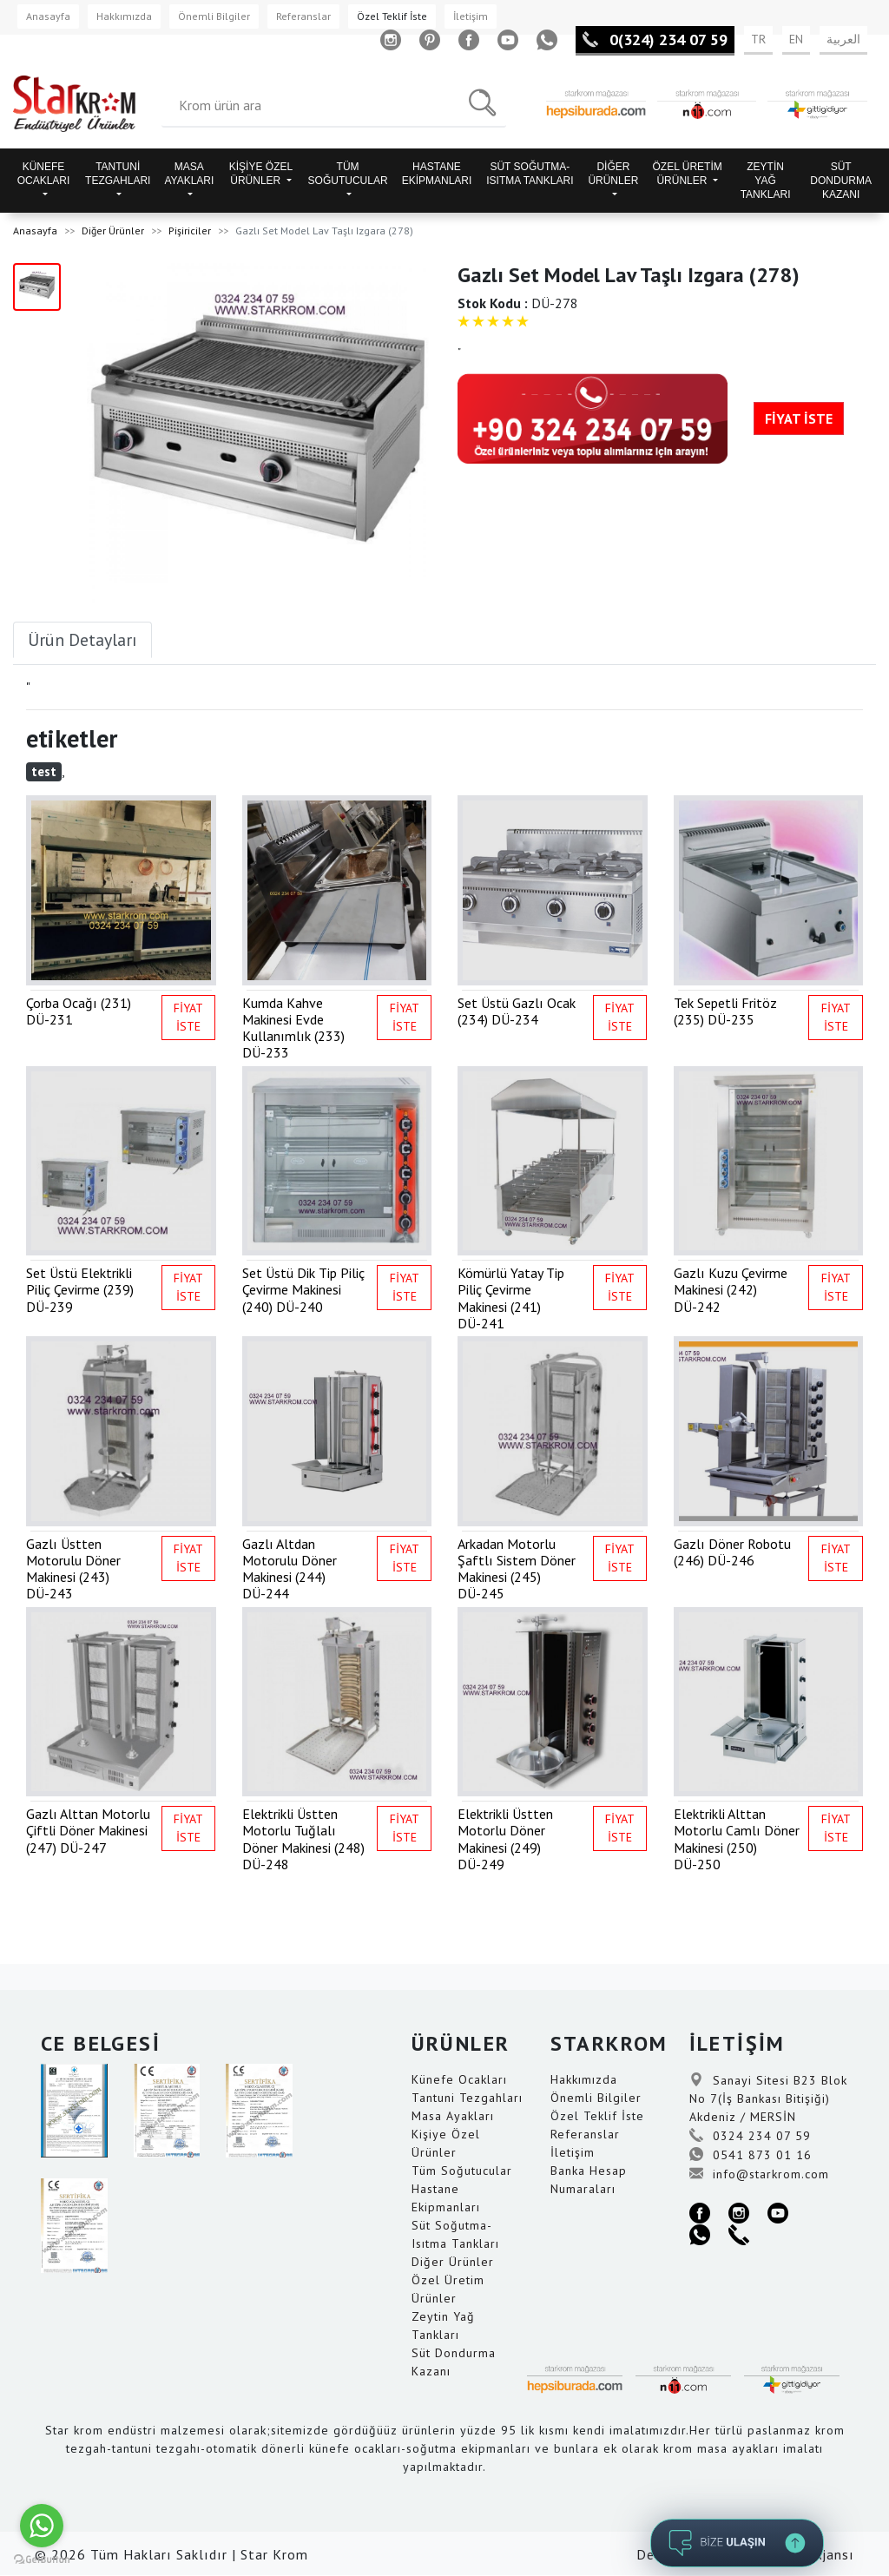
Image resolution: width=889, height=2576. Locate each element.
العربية (843, 39)
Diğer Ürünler (113, 230)
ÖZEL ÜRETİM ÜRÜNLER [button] (686, 174)
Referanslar (303, 16)
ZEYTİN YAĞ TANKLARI (766, 181)
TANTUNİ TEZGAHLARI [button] (117, 174)
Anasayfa (48, 16)
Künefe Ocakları (459, 2079)
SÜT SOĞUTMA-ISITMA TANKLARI (529, 174)
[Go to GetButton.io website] (41, 2558)
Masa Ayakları (453, 2116)
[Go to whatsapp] (41, 2525)
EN (796, 39)
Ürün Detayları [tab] (82, 640)
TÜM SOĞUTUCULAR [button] (348, 174)
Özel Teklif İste (392, 16)
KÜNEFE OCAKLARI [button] (43, 174)
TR (758, 39)
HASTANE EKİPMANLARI (437, 174)
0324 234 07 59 (750, 2136)
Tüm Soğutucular (462, 2170)
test (43, 771)
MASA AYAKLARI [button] (189, 174)
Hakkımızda (124, 16)
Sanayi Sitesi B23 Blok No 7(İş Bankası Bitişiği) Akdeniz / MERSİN (768, 2098)
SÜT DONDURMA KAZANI (841, 181)
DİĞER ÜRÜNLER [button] (613, 174)
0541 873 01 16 (750, 2155)
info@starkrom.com (759, 2174)
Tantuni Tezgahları (467, 2097)
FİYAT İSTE (799, 418)
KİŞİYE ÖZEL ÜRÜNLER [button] (261, 174)
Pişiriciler (189, 230)
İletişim (470, 16)
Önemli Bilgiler (214, 16)
